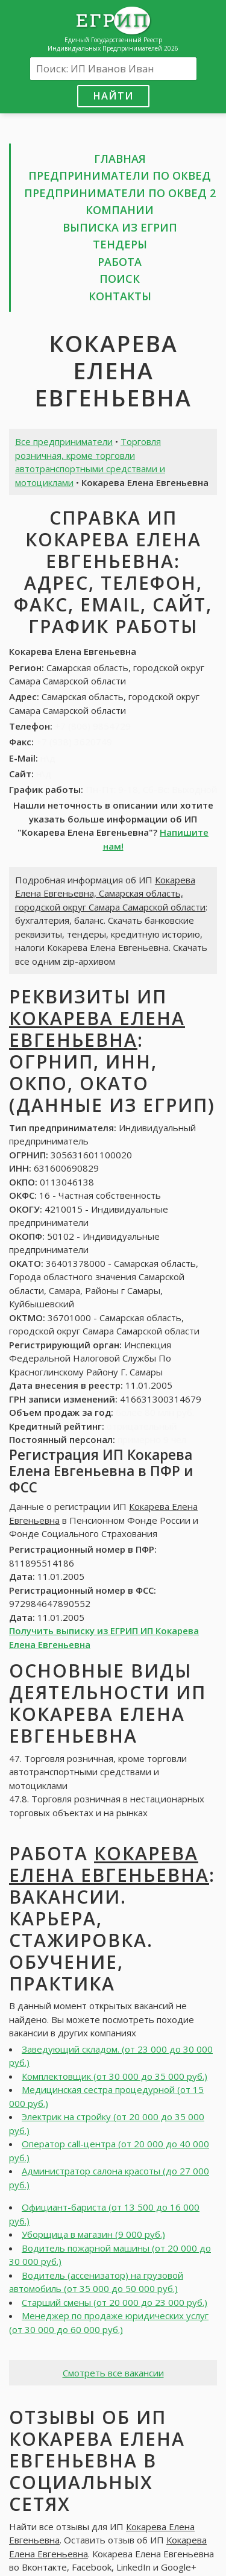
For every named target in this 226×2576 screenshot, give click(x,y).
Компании (120, 210)
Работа (120, 261)
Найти (113, 96)
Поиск (119, 278)
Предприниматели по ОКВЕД (119, 175)
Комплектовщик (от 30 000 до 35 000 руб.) (114, 2076)
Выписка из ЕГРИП (120, 227)
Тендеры (120, 244)
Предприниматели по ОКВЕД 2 (120, 193)
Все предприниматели (64, 441)
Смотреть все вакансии (113, 2373)
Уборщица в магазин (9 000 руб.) (93, 2234)
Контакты (120, 296)
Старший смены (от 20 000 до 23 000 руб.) (114, 2302)
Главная (120, 158)
